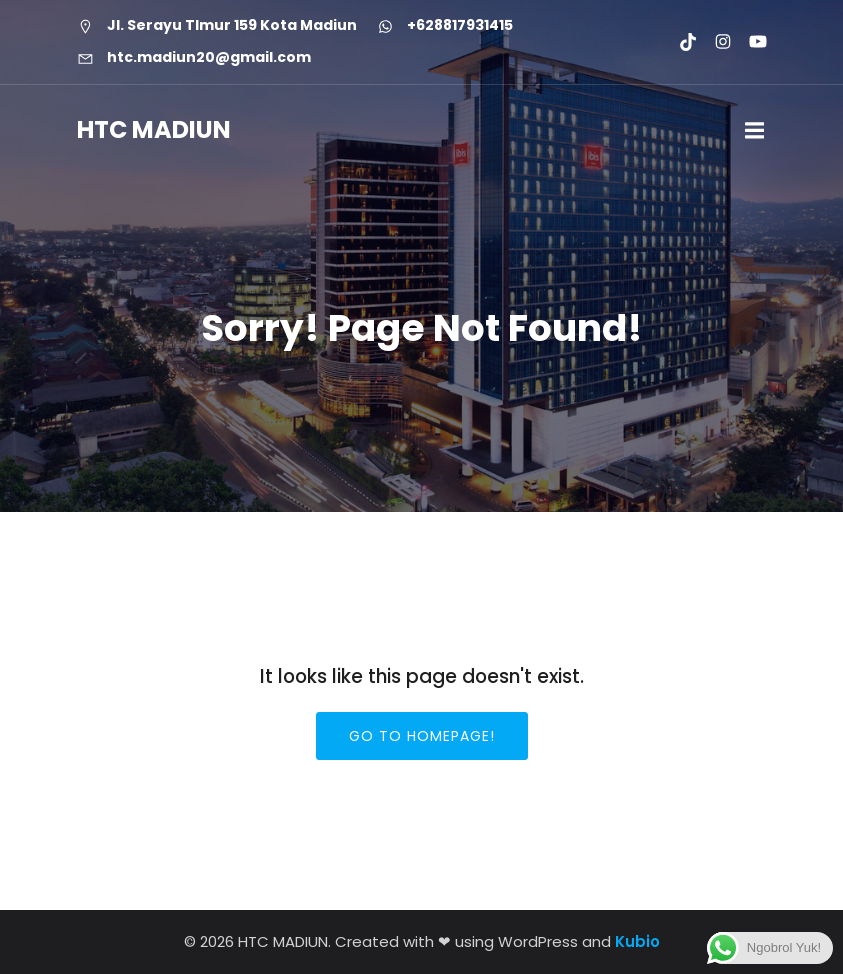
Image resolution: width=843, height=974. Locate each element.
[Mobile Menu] (755, 131)
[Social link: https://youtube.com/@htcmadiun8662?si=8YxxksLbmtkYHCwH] (749, 42)
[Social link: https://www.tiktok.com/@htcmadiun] (679, 42)
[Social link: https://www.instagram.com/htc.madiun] (714, 42)
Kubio (637, 941)
